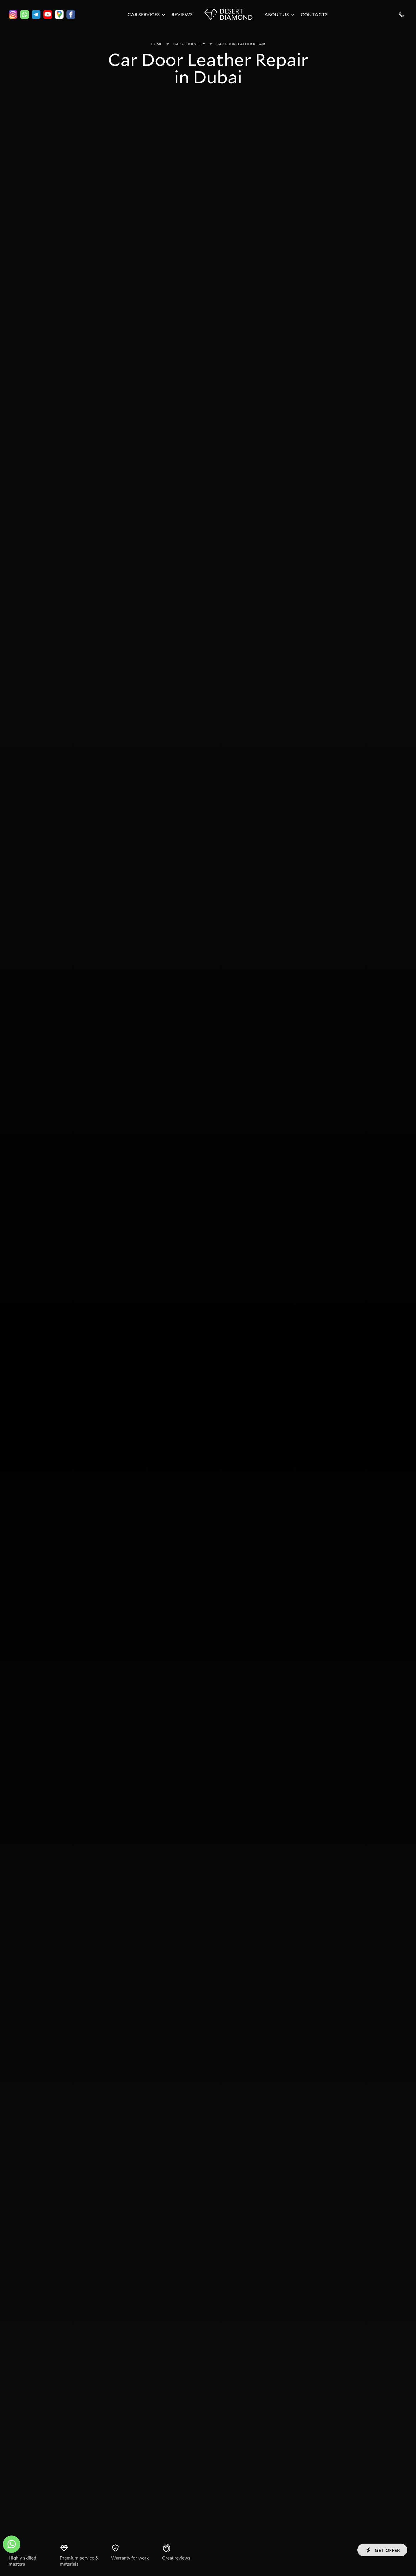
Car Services (143, 14)
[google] (59, 14)
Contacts (314, 14)
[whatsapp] (24, 14)
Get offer (382, 2550)
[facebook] (70, 14)
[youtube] (47, 14)
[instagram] (13, 14)
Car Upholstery (189, 43)
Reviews (182, 14)
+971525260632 (401, 14)
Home (156, 43)
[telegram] (36, 14)
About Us (276, 14)
